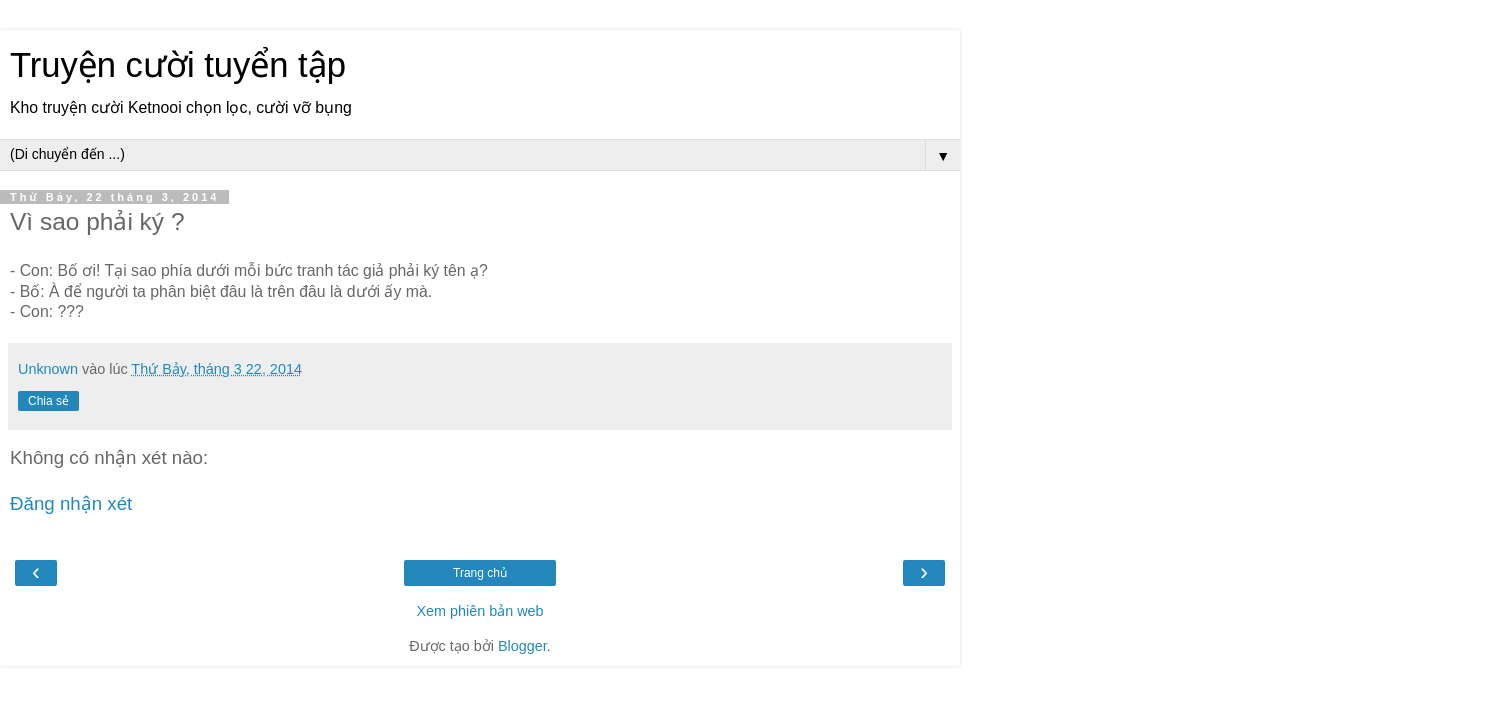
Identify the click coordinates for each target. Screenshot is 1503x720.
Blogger (522, 646)
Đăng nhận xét (71, 503)
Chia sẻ (48, 401)
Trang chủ (480, 573)
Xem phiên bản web (479, 611)
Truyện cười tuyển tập (178, 65)
